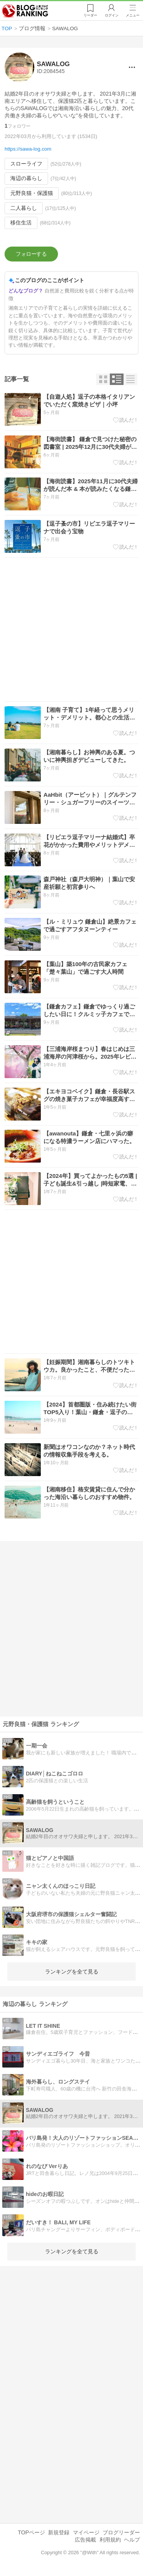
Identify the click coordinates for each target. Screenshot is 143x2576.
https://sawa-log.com (28, 149)
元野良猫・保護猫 (31, 193)
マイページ (86, 2535)
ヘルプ (132, 2542)
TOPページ (31, 2535)
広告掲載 (85, 2542)
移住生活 (21, 222)
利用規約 (110, 2542)
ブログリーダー (121, 2535)
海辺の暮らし (26, 178)
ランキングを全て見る (71, 1974)
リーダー (89, 16)
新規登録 (58, 2535)
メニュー (133, 16)
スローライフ (26, 164)
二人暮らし (23, 208)
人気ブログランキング (25, 11)
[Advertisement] (71, 631)
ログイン (111, 16)
